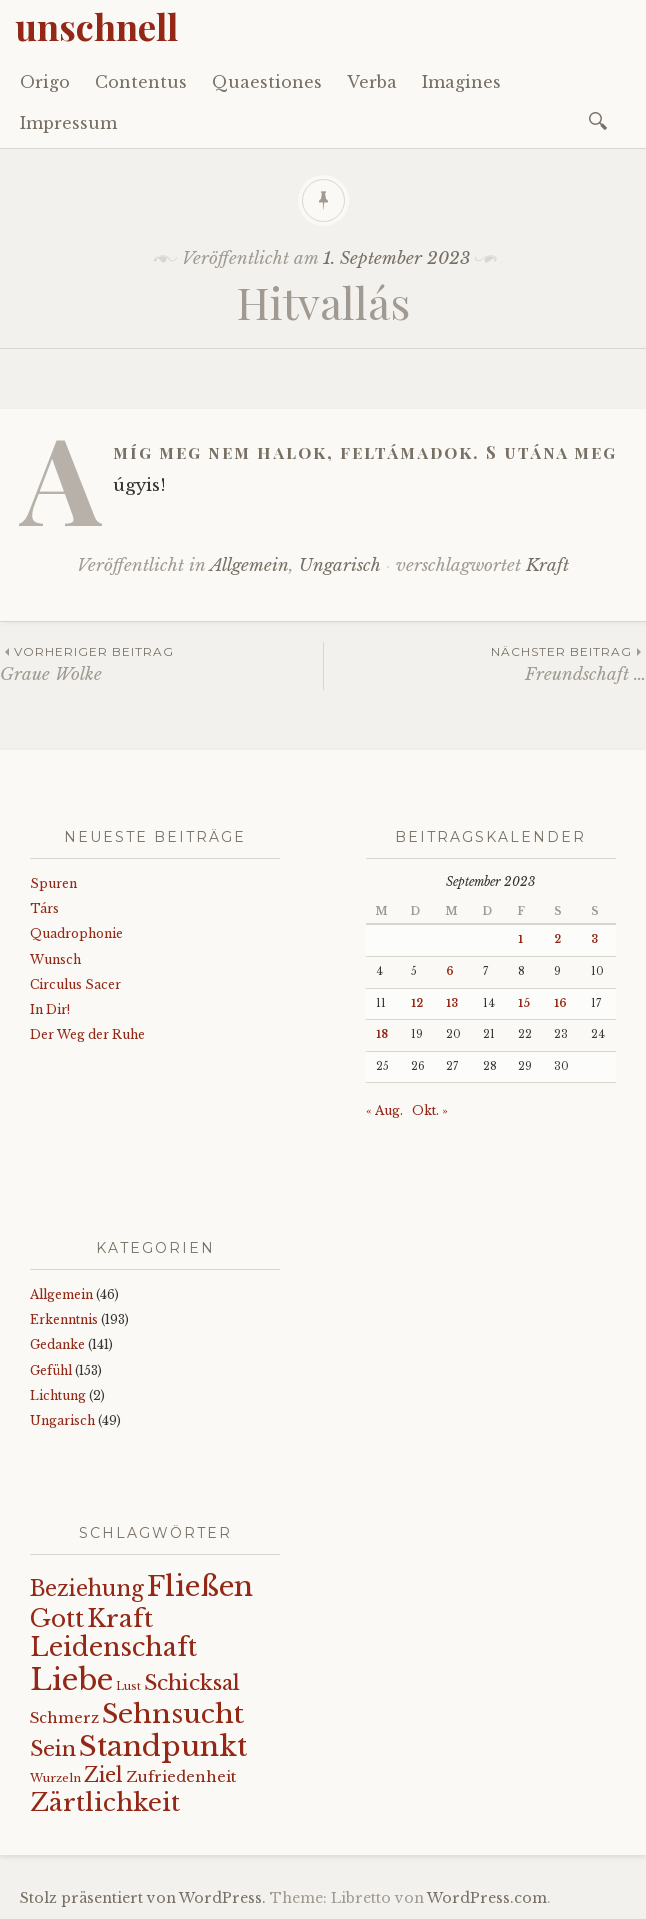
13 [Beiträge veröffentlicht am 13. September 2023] (452, 1003)
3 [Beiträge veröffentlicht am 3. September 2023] (594, 939)
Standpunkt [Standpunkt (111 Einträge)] (163, 1746)
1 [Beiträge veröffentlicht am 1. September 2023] (520, 939)
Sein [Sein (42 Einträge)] (53, 1749)
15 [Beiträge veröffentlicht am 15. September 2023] (524, 1003)
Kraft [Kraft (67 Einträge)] (120, 1618)
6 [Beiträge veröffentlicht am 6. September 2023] (450, 971)
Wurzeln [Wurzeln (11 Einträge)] (55, 1778)
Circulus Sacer (75, 984)
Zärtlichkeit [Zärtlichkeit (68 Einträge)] (105, 1802)
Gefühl (51, 1370)
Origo (45, 82)
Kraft (547, 565)
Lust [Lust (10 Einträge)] (128, 1686)
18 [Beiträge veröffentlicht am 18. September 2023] (382, 1034)
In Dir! (50, 1009)
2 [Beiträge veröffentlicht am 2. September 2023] (557, 939)
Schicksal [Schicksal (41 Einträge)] (192, 1683)
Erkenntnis (64, 1319)
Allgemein (249, 565)
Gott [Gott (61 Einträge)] (57, 1618)
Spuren (53, 883)
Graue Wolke (161, 663)
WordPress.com (487, 1898)
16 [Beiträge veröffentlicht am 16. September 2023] (560, 1003)
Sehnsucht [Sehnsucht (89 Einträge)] (173, 1713)
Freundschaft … (485, 663)
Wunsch (55, 959)
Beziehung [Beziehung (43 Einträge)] (87, 1589)
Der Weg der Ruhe (87, 1034)
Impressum (68, 123)
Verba (372, 82)
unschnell (96, 26)
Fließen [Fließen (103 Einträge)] (200, 1586)
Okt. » (430, 1110)
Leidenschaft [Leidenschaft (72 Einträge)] (113, 1647)
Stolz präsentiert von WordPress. (143, 1898)
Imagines (461, 82)
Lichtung (58, 1395)
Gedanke (57, 1344)
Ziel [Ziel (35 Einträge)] (103, 1775)
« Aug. (384, 1110)
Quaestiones (267, 82)
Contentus (141, 82)
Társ (44, 908)
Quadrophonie (76, 933)
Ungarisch (340, 565)
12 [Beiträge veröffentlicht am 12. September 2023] (417, 1003)
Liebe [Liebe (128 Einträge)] (71, 1680)
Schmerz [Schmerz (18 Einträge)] (64, 1718)
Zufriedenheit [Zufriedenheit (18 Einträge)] (181, 1777)
